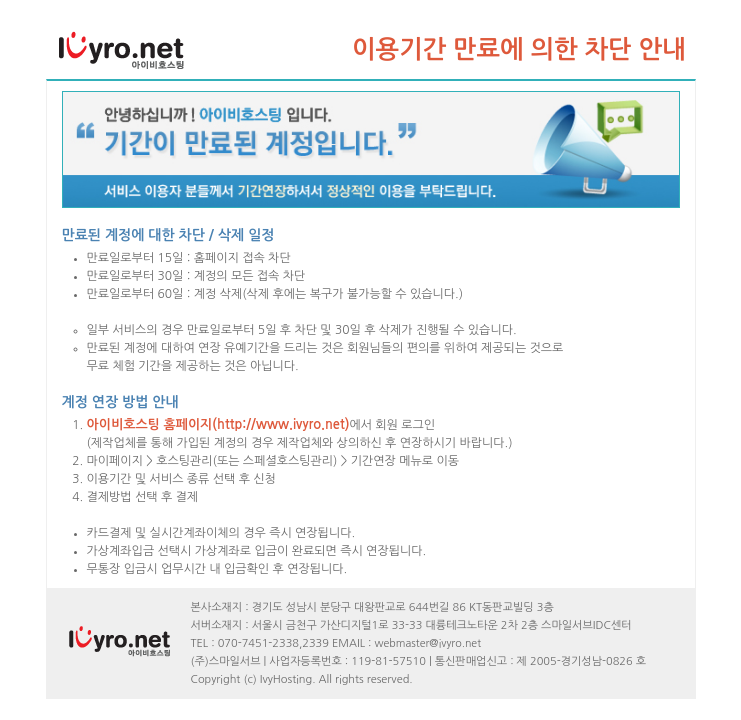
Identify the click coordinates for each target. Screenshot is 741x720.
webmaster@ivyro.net (428, 643)
